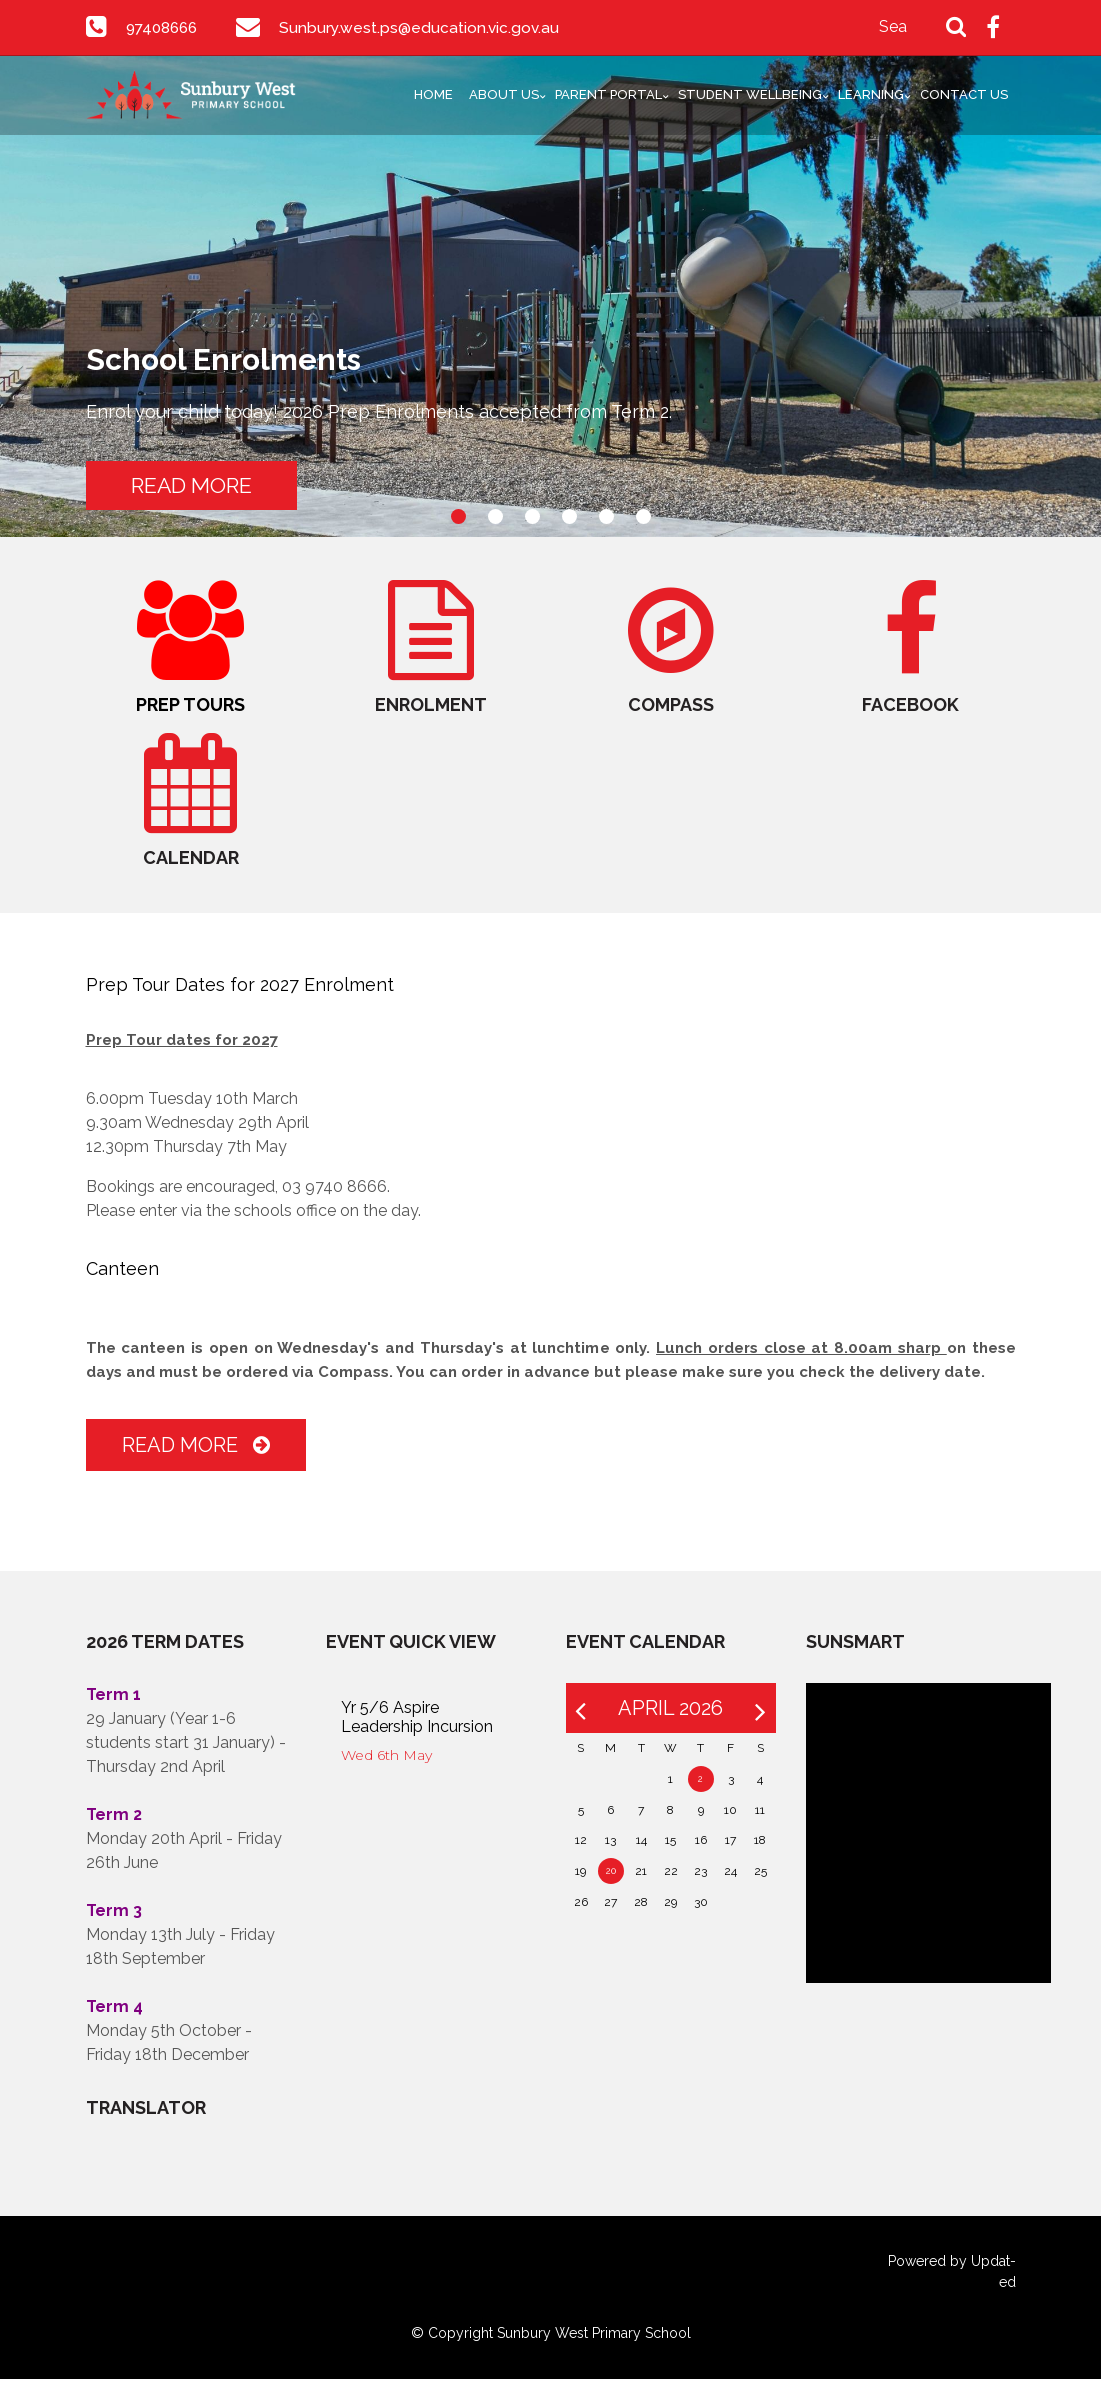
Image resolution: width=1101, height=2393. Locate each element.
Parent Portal (608, 94)
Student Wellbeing (750, 94)
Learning (871, 94)
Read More (196, 1459)
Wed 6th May (386, 1769)
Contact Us (964, 94)
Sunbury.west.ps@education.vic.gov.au (427, 27)
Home (433, 94)
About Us (504, 94)
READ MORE (205, 483)
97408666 (165, 27)
